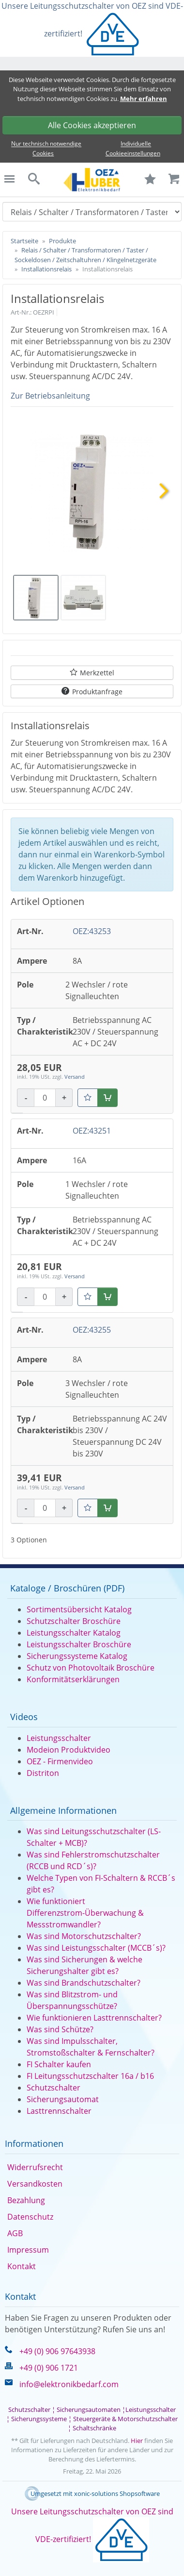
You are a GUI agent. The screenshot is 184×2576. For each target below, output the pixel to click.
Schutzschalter (53, 2087)
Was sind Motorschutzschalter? (84, 1936)
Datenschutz (30, 2216)
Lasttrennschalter (59, 2111)
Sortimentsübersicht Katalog (79, 1609)
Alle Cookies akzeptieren (92, 125)
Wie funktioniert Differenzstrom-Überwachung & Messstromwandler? (85, 1913)
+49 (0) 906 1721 (48, 2367)
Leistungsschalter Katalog (74, 1632)
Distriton (43, 1773)
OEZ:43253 (92, 931)
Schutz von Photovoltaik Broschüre (90, 1667)
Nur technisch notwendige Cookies (46, 148)
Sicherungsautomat (63, 2099)
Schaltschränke (94, 2428)
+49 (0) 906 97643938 (57, 2351)
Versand (74, 1076)
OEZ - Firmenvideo (60, 1761)
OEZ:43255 (92, 1329)
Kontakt (21, 2266)
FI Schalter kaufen (59, 2064)
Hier (137, 2440)
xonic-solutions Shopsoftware (117, 2493)
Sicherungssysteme (39, 2418)
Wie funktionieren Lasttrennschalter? (94, 2017)
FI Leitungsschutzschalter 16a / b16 (90, 2076)
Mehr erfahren (143, 98)
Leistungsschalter (59, 1738)
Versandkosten (34, 2183)
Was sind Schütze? (60, 2029)
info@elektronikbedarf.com (69, 2384)
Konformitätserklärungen (73, 1679)
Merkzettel (97, 672)
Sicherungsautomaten (89, 2409)
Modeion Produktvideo (68, 1749)
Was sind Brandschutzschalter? (83, 1982)
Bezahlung (26, 2200)
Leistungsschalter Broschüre (79, 1644)
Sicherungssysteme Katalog (77, 1656)
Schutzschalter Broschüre (74, 1621)
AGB (15, 2233)
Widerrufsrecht (35, 2167)
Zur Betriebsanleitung (50, 395)
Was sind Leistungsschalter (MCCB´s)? (96, 1947)
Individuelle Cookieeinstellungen (133, 148)
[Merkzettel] (87, 1097)
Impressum (28, 2249)
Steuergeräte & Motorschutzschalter (125, 2418)
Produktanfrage (97, 691)
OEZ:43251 (92, 1130)
